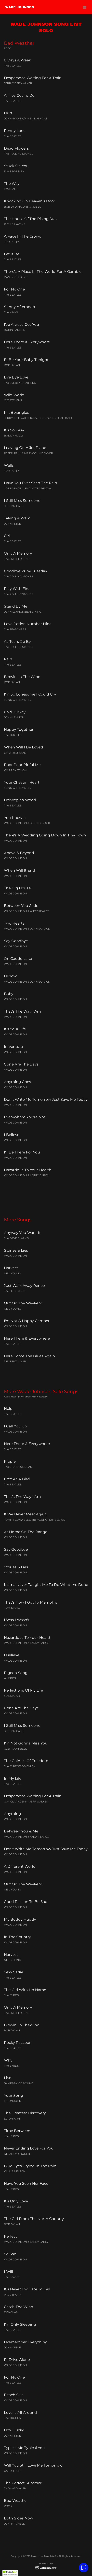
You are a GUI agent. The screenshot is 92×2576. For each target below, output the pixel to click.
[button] (84, 7)
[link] (19, 7)
